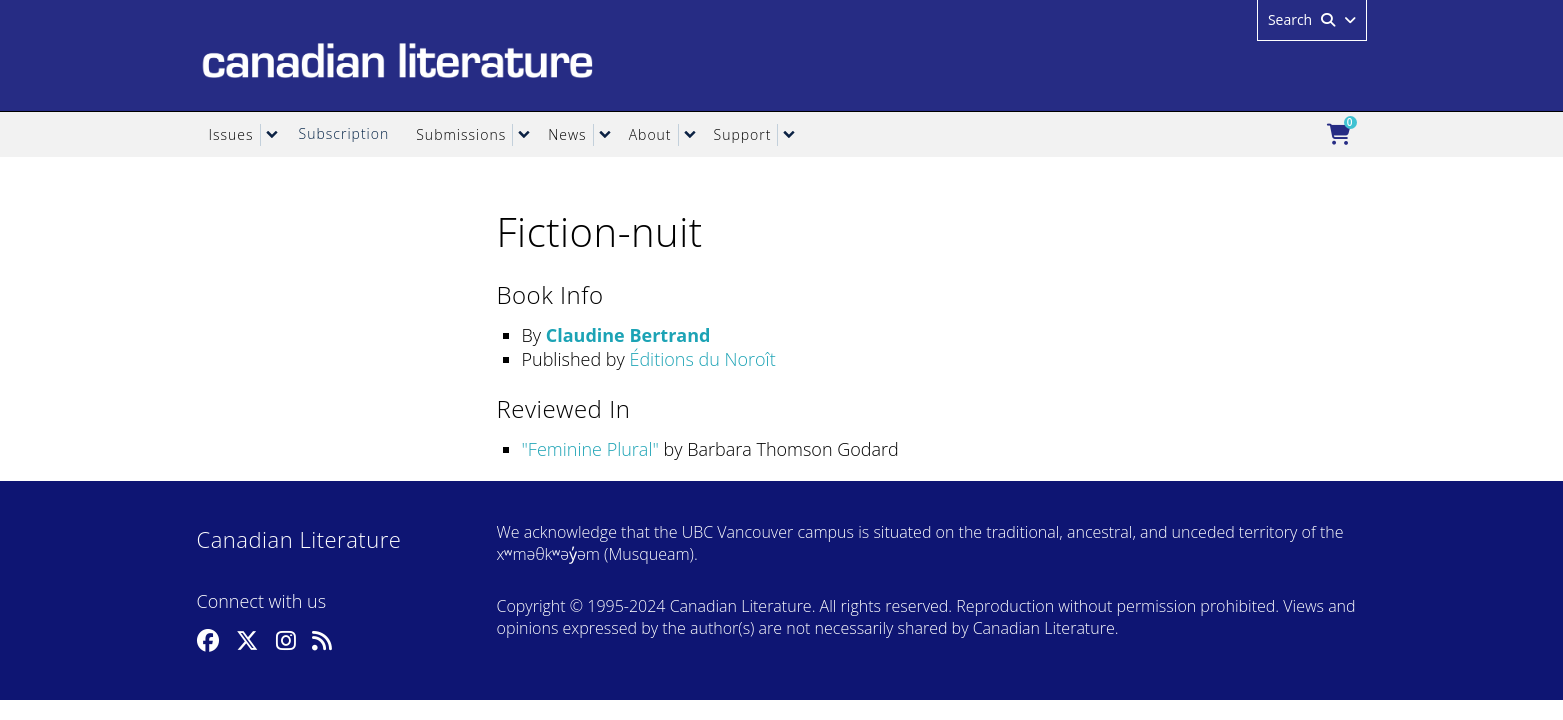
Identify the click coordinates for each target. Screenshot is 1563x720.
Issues (231, 134)
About (650, 134)
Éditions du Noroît (702, 359)
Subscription (344, 133)
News (567, 134)
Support (743, 134)
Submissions (461, 134)
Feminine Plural (590, 449)
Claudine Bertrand (628, 335)
